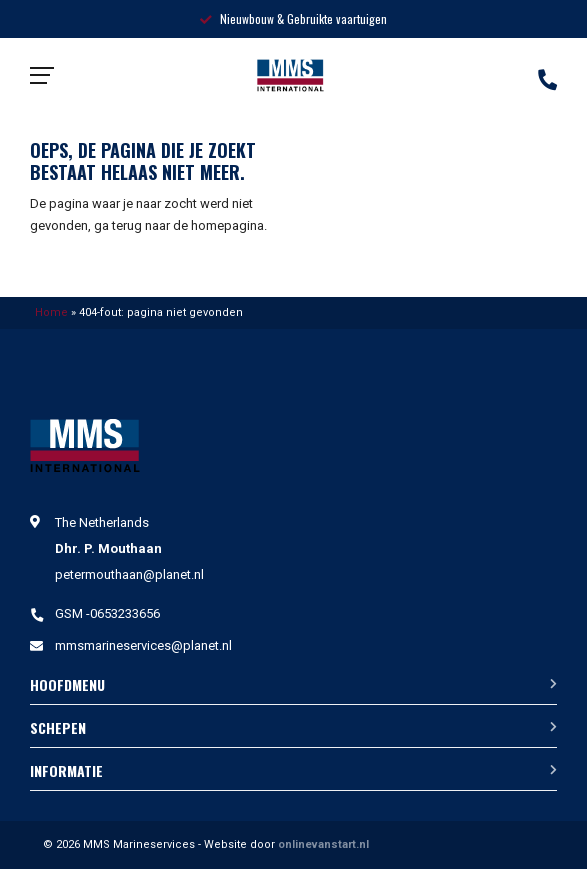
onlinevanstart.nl (323, 844)
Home (51, 312)
